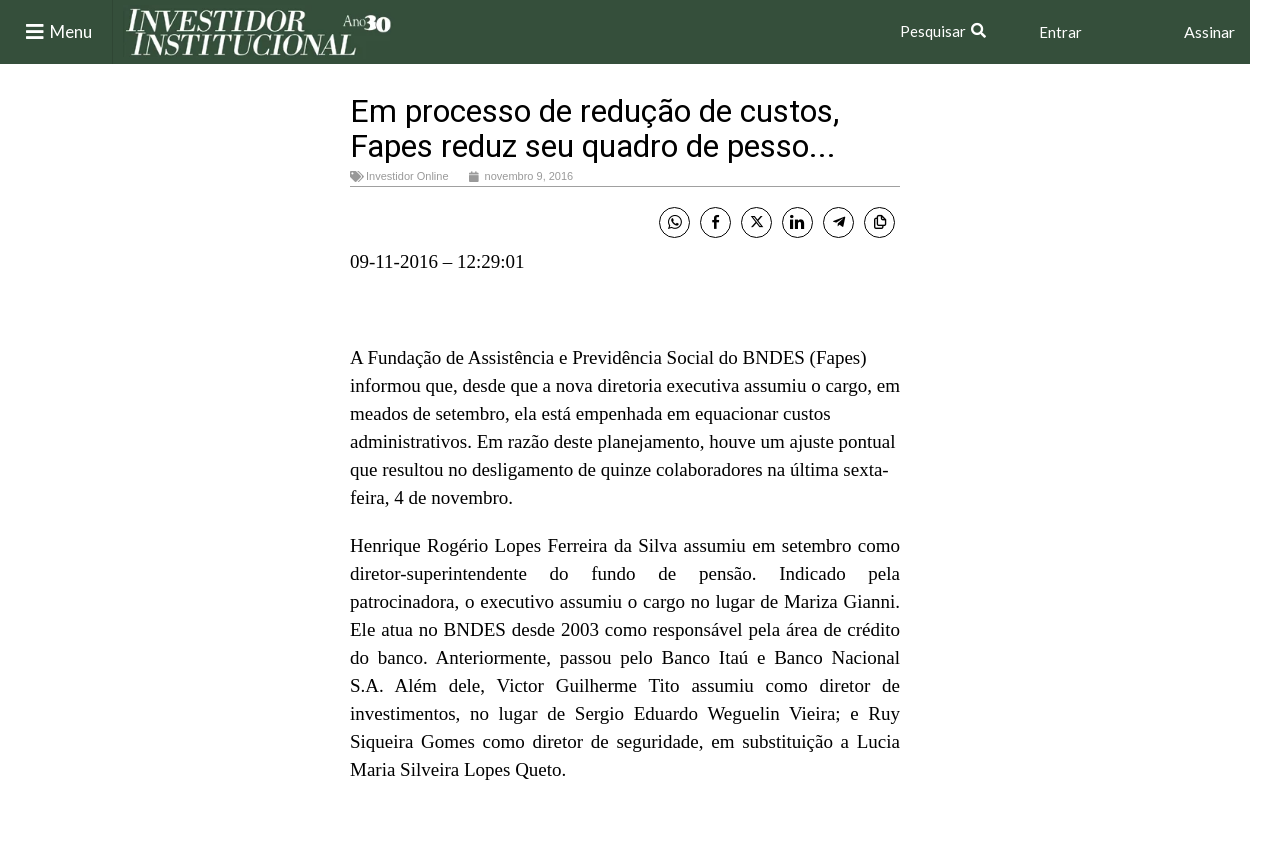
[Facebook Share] (715, 222)
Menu (71, 31)
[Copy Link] (879, 222)
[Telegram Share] (838, 222)
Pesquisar (933, 31)
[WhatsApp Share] (674, 222)
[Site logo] (259, 30)
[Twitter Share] (756, 222)
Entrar (1060, 32)
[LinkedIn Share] (797, 222)
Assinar (1209, 31)
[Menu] (35, 32)
